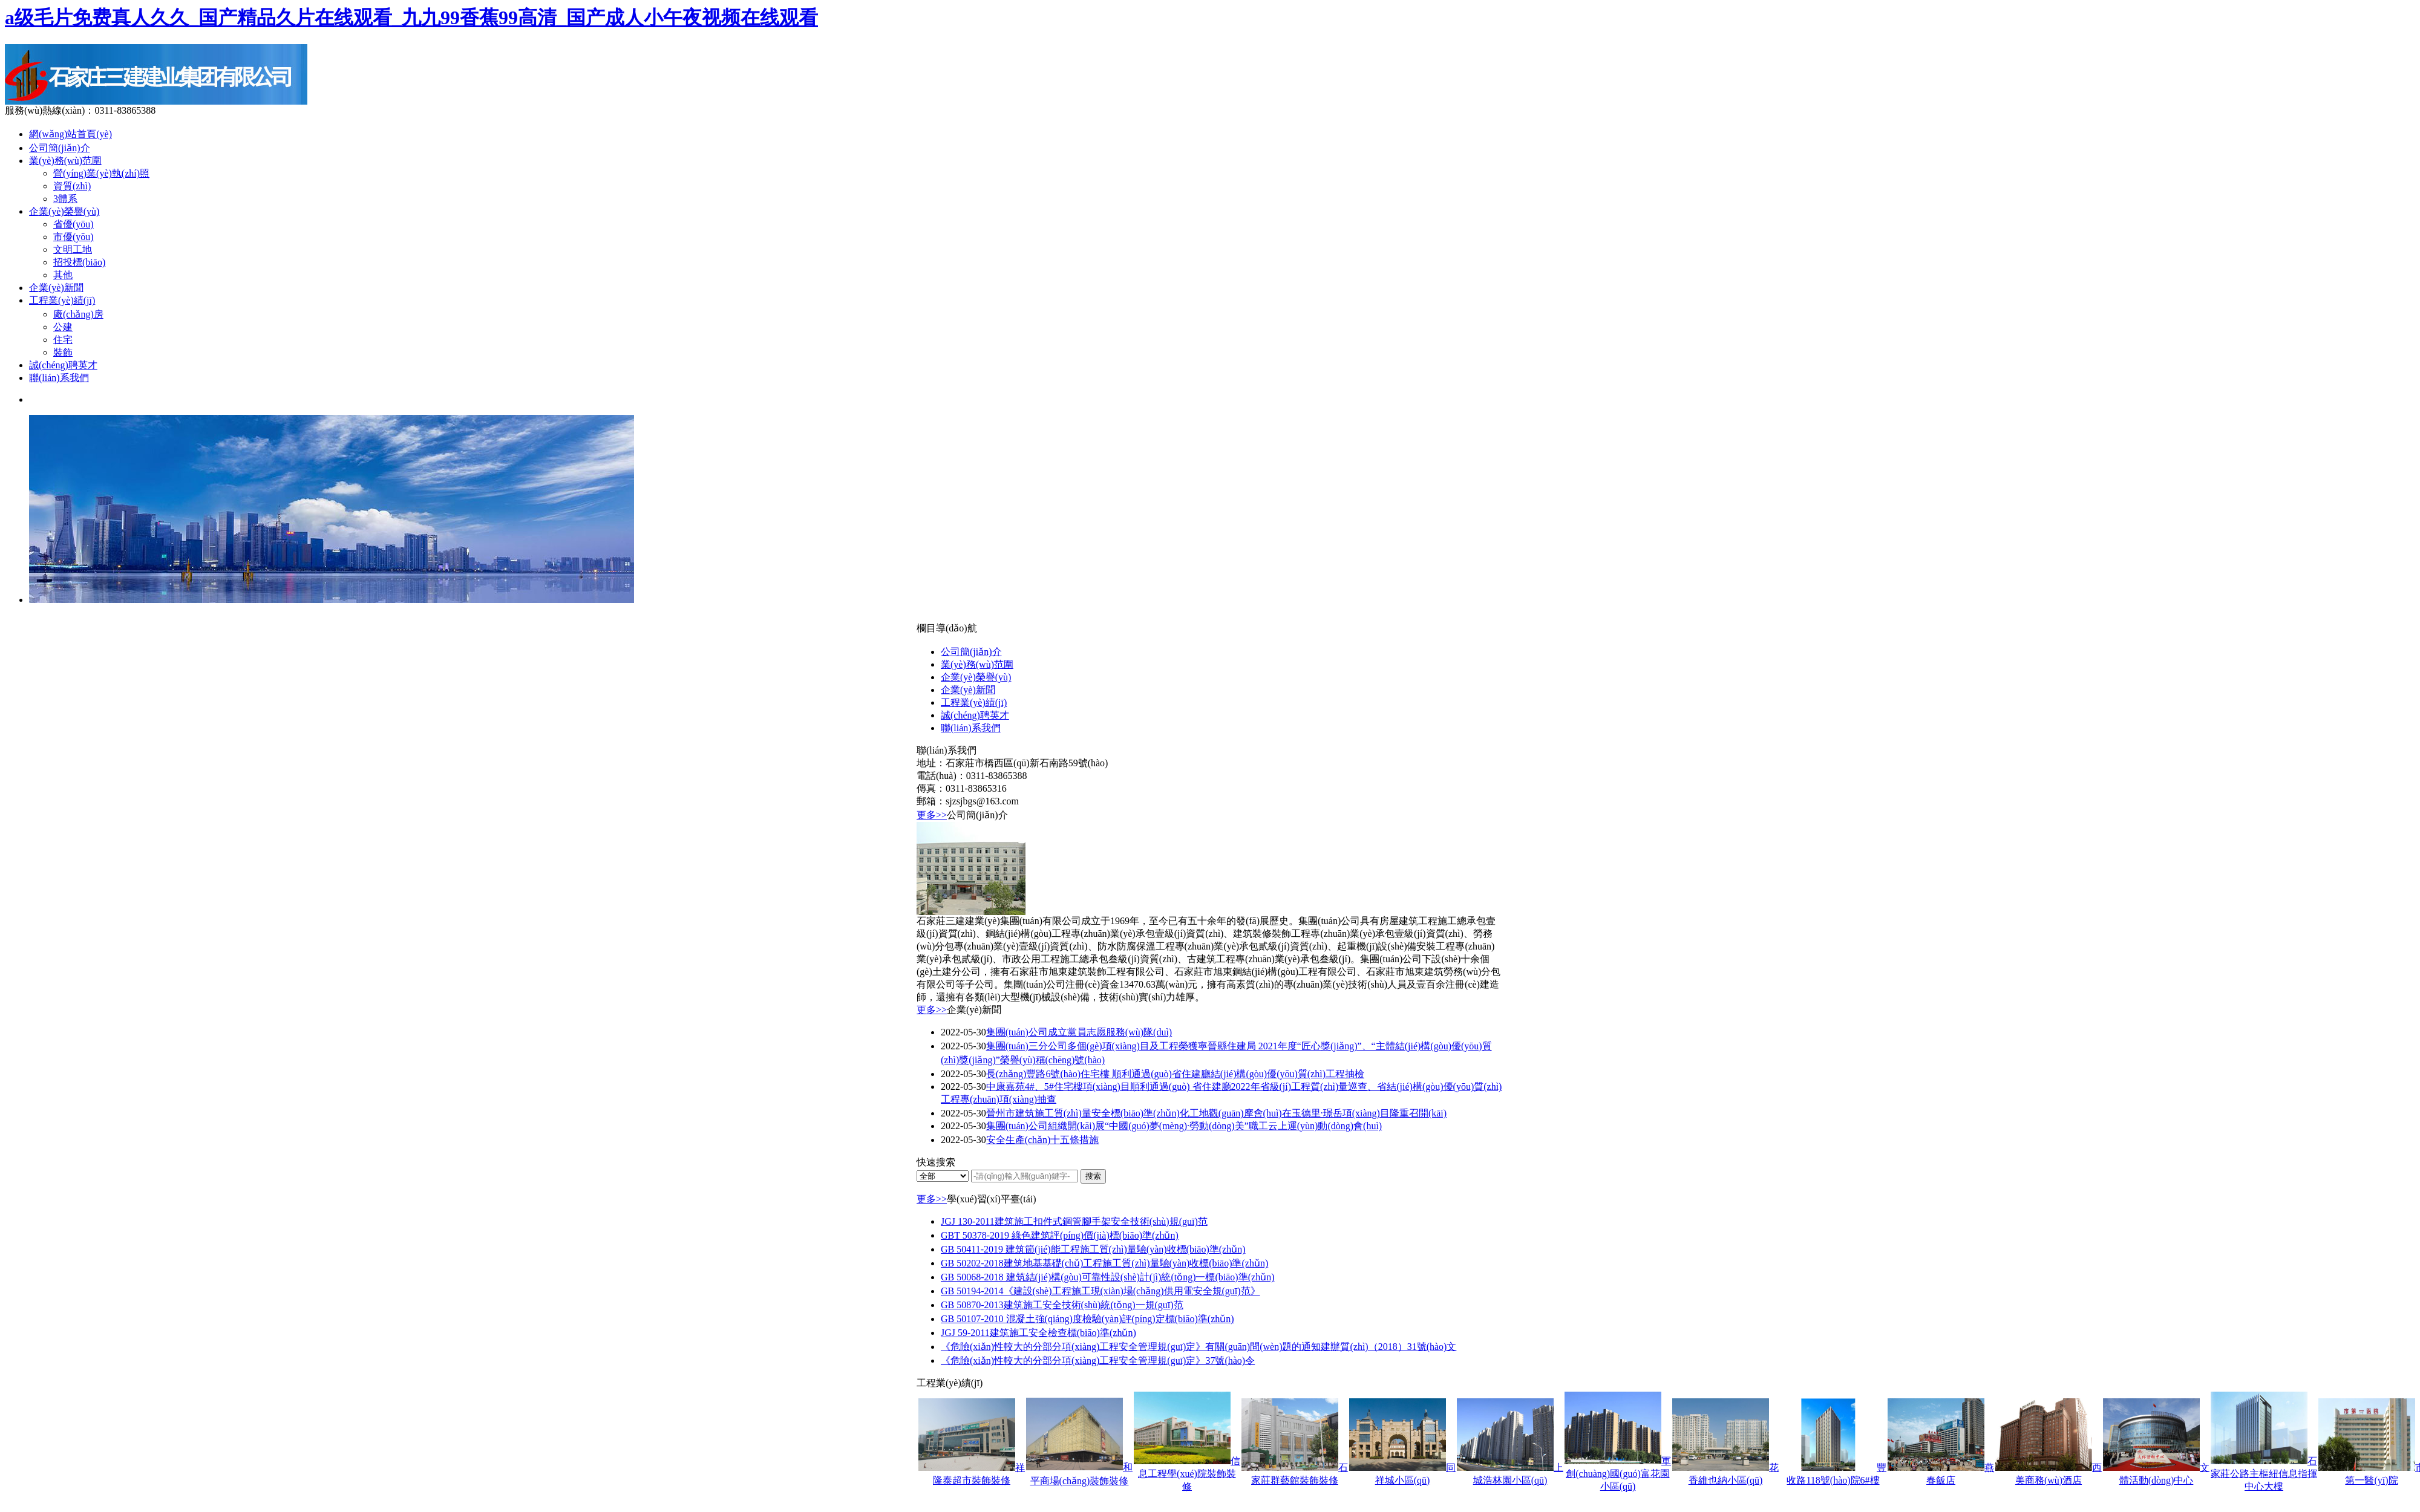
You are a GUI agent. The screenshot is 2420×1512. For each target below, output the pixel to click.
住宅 (63, 339)
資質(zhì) (72, 186)
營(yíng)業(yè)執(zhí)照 (101, 173)
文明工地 (72, 249)
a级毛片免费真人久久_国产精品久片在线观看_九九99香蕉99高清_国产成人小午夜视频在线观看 (411, 17)
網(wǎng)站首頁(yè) (70, 134)
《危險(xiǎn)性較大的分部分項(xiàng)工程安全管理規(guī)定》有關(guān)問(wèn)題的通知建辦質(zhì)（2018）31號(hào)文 (1198, 1346)
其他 (63, 275)
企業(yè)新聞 (56, 287)
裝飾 (63, 352)
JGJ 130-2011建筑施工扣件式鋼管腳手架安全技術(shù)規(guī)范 (1074, 1221)
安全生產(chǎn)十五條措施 (1042, 1140)
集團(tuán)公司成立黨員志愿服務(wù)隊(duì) (1079, 1032)
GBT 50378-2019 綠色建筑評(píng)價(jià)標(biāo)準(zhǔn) (1060, 1235)
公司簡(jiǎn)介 (59, 148)
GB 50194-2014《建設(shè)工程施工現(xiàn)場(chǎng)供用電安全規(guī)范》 (1100, 1291)
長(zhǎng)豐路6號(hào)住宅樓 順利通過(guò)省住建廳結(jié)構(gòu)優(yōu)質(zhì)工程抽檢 (1175, 1074)
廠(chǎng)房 (78, 314)
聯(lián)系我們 (59, 378)
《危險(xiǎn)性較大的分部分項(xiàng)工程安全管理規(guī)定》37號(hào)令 (1098, 1360)
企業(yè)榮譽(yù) (64, 211)
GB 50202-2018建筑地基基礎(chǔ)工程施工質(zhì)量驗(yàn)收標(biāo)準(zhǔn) (1104, 1263)
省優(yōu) (73, 224)
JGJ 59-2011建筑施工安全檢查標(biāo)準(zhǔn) (1038, 1333)
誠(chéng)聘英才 (63, 365)
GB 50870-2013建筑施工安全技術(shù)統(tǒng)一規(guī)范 (1062, 1305)
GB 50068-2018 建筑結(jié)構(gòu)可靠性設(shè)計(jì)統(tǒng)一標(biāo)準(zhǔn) (1107, 1277)
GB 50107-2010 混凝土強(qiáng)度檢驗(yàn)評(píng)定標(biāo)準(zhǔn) (1087, 1319)
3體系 (65, 199)
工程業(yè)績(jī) (62, 300)
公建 (63, 327)
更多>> (932, 815)
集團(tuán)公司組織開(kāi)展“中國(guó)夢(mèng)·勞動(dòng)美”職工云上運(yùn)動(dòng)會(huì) (1184, 1126)
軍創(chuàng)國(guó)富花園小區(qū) (1618, 1473)
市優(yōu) (73, 237)
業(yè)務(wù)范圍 (65, 160)
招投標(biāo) (79, 262)
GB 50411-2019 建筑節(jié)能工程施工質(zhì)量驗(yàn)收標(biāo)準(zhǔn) (1093, 1249)
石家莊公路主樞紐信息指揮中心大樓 (2264, 1473)
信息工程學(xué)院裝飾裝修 (1189, 1473)
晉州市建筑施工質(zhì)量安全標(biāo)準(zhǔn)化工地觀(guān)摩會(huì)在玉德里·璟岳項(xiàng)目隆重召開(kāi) (1216, 1113)
